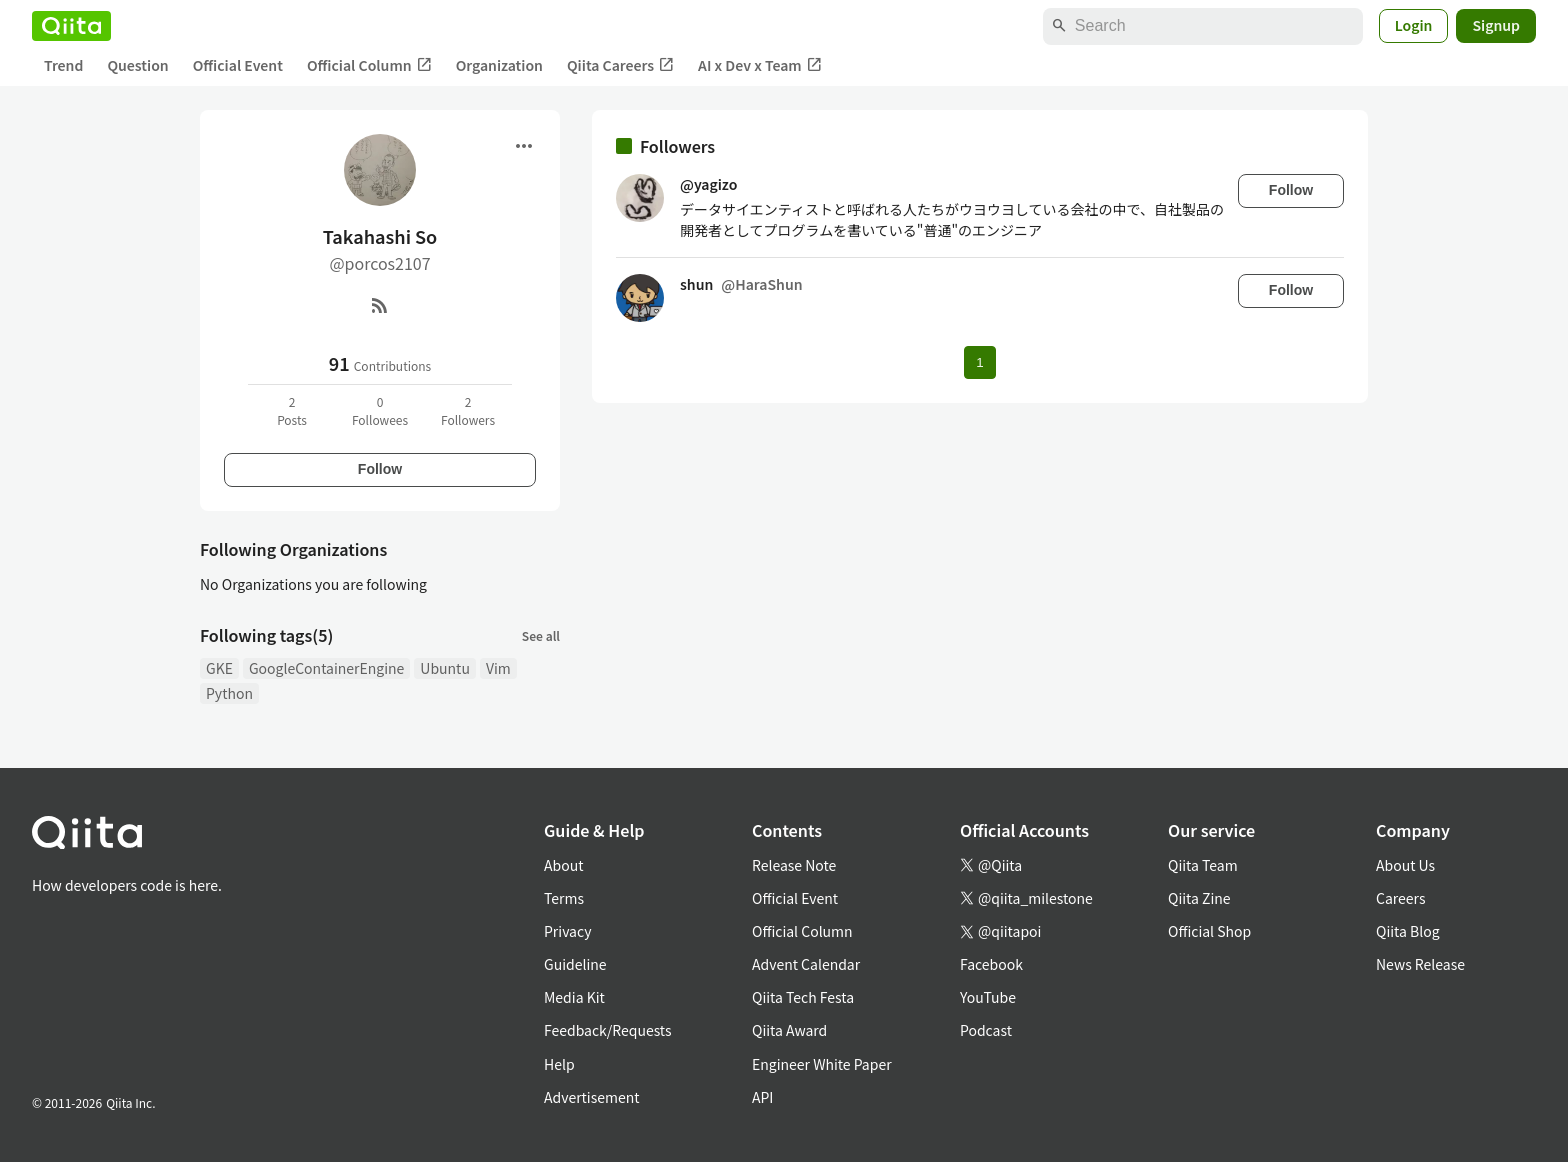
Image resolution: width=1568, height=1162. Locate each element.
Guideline (575, 964)
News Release (1420, 964)
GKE (219, 668)
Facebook (991, 964)
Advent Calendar (806, 964)
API (762, 1097)
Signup (1496, 25)
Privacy (567, 931)
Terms (564, 898)
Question (137, 65)
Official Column (369, 65)
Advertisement (592, 1097)
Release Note (794, 865)
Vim (498, 668)
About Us (1405, 865)
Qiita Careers (620, 65)
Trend (63, 65)
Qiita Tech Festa (803, 997)
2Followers (468, 410)
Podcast (986, 1030)
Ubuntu (445, 668)
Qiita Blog (1408, 931)
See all (541, 635)
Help (559, 1064)
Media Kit (574, 997)
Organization (499, 65)
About (563, 865)
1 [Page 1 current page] (979, 362)
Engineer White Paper (822, 1064)
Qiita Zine (1199, 898)
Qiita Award (789, 1030)
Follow (380, 469)
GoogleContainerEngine (326, 668)
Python (229, 693)
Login (1414, 25)
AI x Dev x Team (760, 65)
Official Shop (1209, 931)
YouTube (988, 997)
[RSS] (380, 305)
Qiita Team (1203, 865)
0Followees (380, 410)
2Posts (292, 410)
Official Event (238, 65)
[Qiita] (71, 26)
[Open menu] (524, 146)
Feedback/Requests (608, 1030)
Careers (1400, 898)
